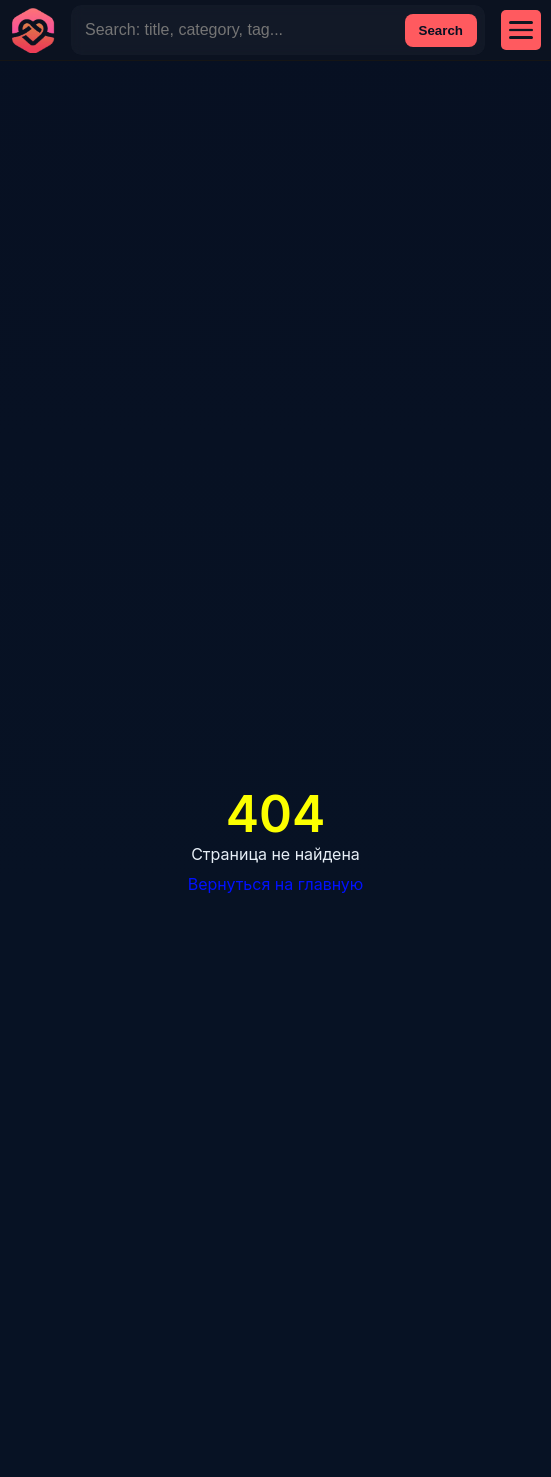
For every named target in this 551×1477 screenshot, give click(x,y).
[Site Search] (237, 30)
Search (441, 30)
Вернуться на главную (276, 884)
